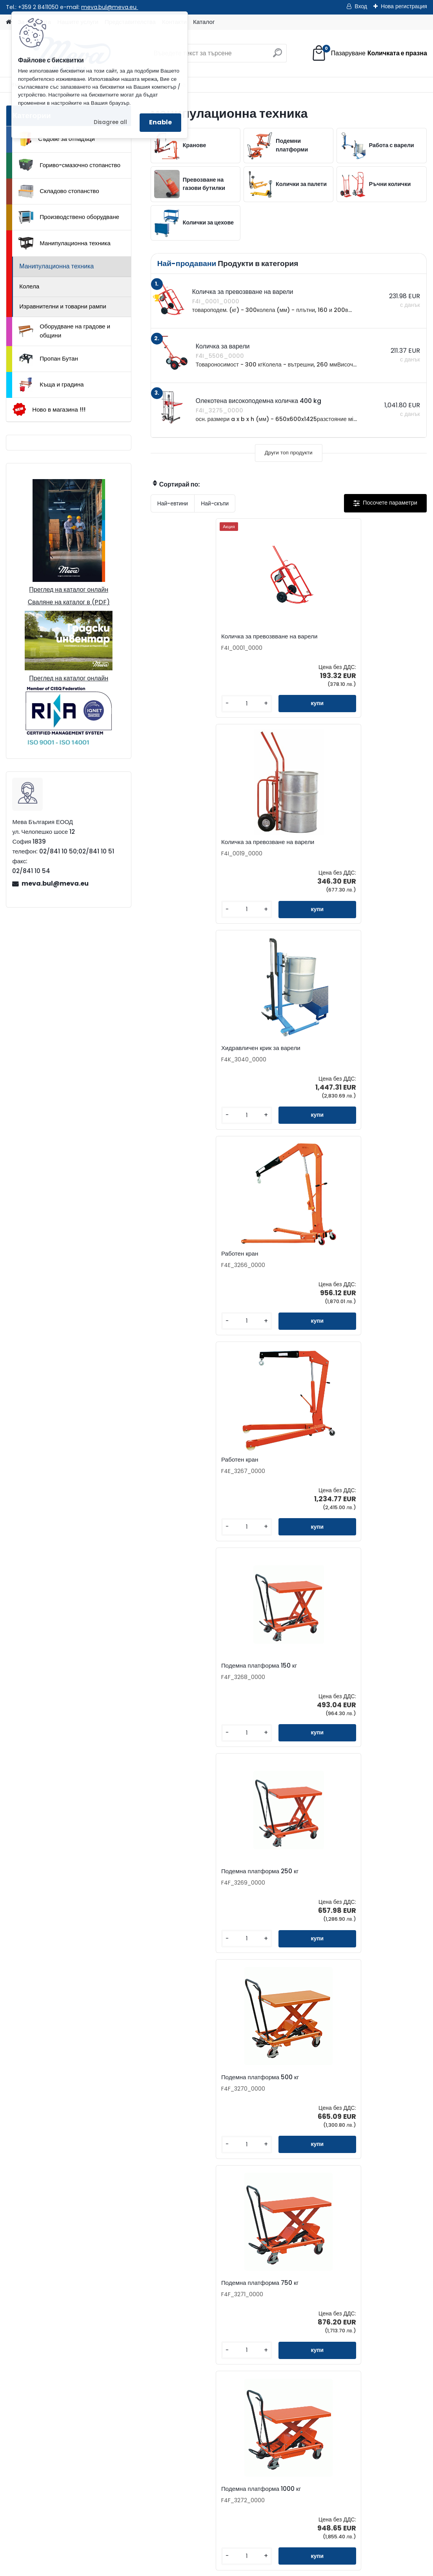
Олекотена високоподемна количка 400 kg (380, 1276)
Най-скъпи (215, 503)
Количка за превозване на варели (287, 640)
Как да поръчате (96, 2423)
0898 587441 (96, 2349)
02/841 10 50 (98, 2340)
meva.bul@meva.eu (109, 7)
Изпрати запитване (122, 2524)
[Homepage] (8, 22)
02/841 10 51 (135, 2340)
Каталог (204, 22)
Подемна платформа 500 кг (286, 1064)
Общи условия (93, 2461)
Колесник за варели (324, 2109)
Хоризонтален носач (187, 1691)
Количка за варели (185, 1485)
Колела (29, 286)
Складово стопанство (58, 191)
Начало (23, 2524)
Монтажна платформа (373, 1691)
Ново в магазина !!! (49, 409)
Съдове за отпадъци (56, 139)
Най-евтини (172, 503)
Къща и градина (51, 384)
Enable (160, 122)
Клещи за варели (229, 2109)
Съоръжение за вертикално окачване (372, 1900)
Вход (361, 6)
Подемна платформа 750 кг (378, 1064)
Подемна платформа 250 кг (194, 1064)
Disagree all (110, 122)
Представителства (326, 2297)
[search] (277, 56)
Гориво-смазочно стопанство (69, 165)
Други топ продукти (289, 452)
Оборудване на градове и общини (64, 330)
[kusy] (172, 710)
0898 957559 (137, 2349)
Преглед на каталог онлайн (68, 589)
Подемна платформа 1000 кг (196, 1276)
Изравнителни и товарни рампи (62, 306)
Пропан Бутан (48, 358)
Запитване (314, 2285)
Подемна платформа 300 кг (286, 1276)
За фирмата (90, 2410)
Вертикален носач (276, 1691)
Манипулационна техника (64, 243)
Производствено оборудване (68, 217)
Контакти (312, 2272)
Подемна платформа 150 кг (378, 852)
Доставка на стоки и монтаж (112, 2448)
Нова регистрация (404, 6)
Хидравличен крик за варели (372, 640)
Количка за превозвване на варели (192, 640)
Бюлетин (312, 2322)
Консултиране (93, 2436)
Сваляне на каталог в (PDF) (69, 602)
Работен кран (177, 851)
